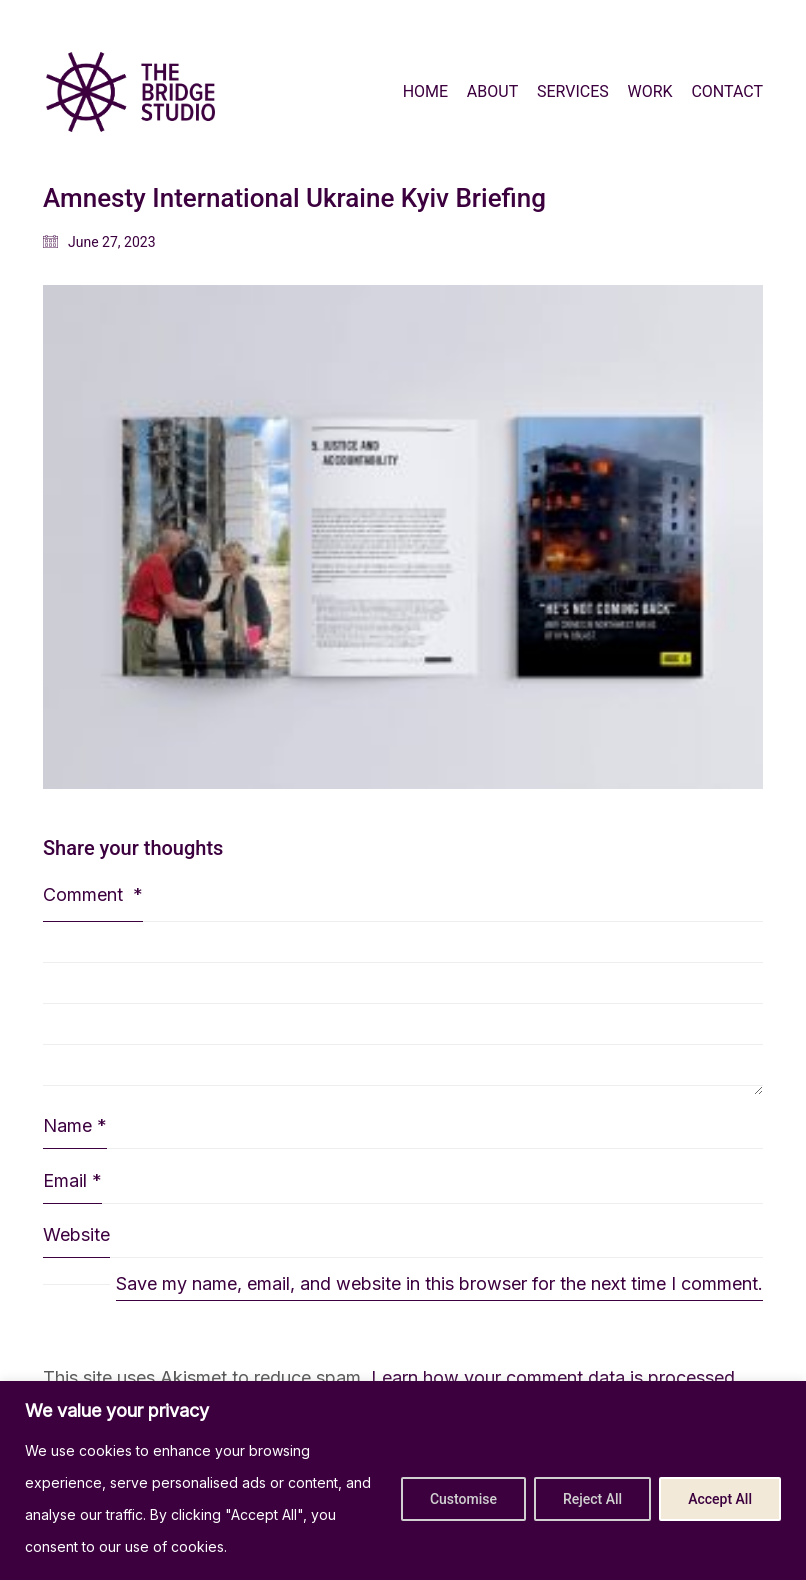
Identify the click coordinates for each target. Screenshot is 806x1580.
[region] (403, 1480)
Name (75, 1126)
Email (72, 1181)
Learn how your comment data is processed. (555, 1377)
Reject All (592, 1499)
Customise (463, 1499)
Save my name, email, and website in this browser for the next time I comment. (439, 1283)
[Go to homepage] (130, 92)
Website (76, 1234)
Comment (93, 894)
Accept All (720, 1499)
